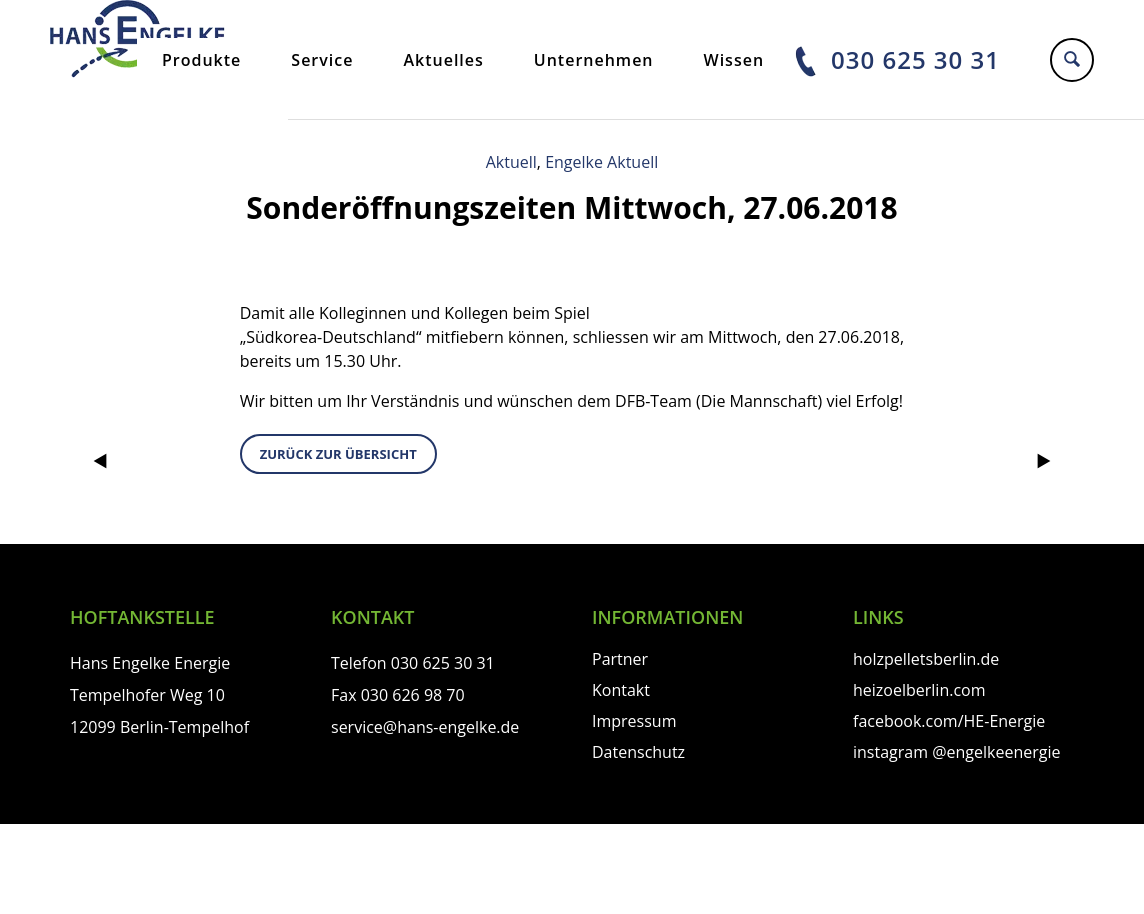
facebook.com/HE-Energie (949, 721)
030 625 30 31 (915, 59)
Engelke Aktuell (601, 162)
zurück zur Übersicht (338, 454)
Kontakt (621, 690)
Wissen (734, 60)
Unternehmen (594, 60)
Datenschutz (638, 752)
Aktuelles (443, 60)
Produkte (201, 60)
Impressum (634, 721)
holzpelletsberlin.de (926, 659)
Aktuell (511, 162)
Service (322, 60)
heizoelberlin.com (919, 690)
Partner (620, 659)
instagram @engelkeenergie (956, 752)
